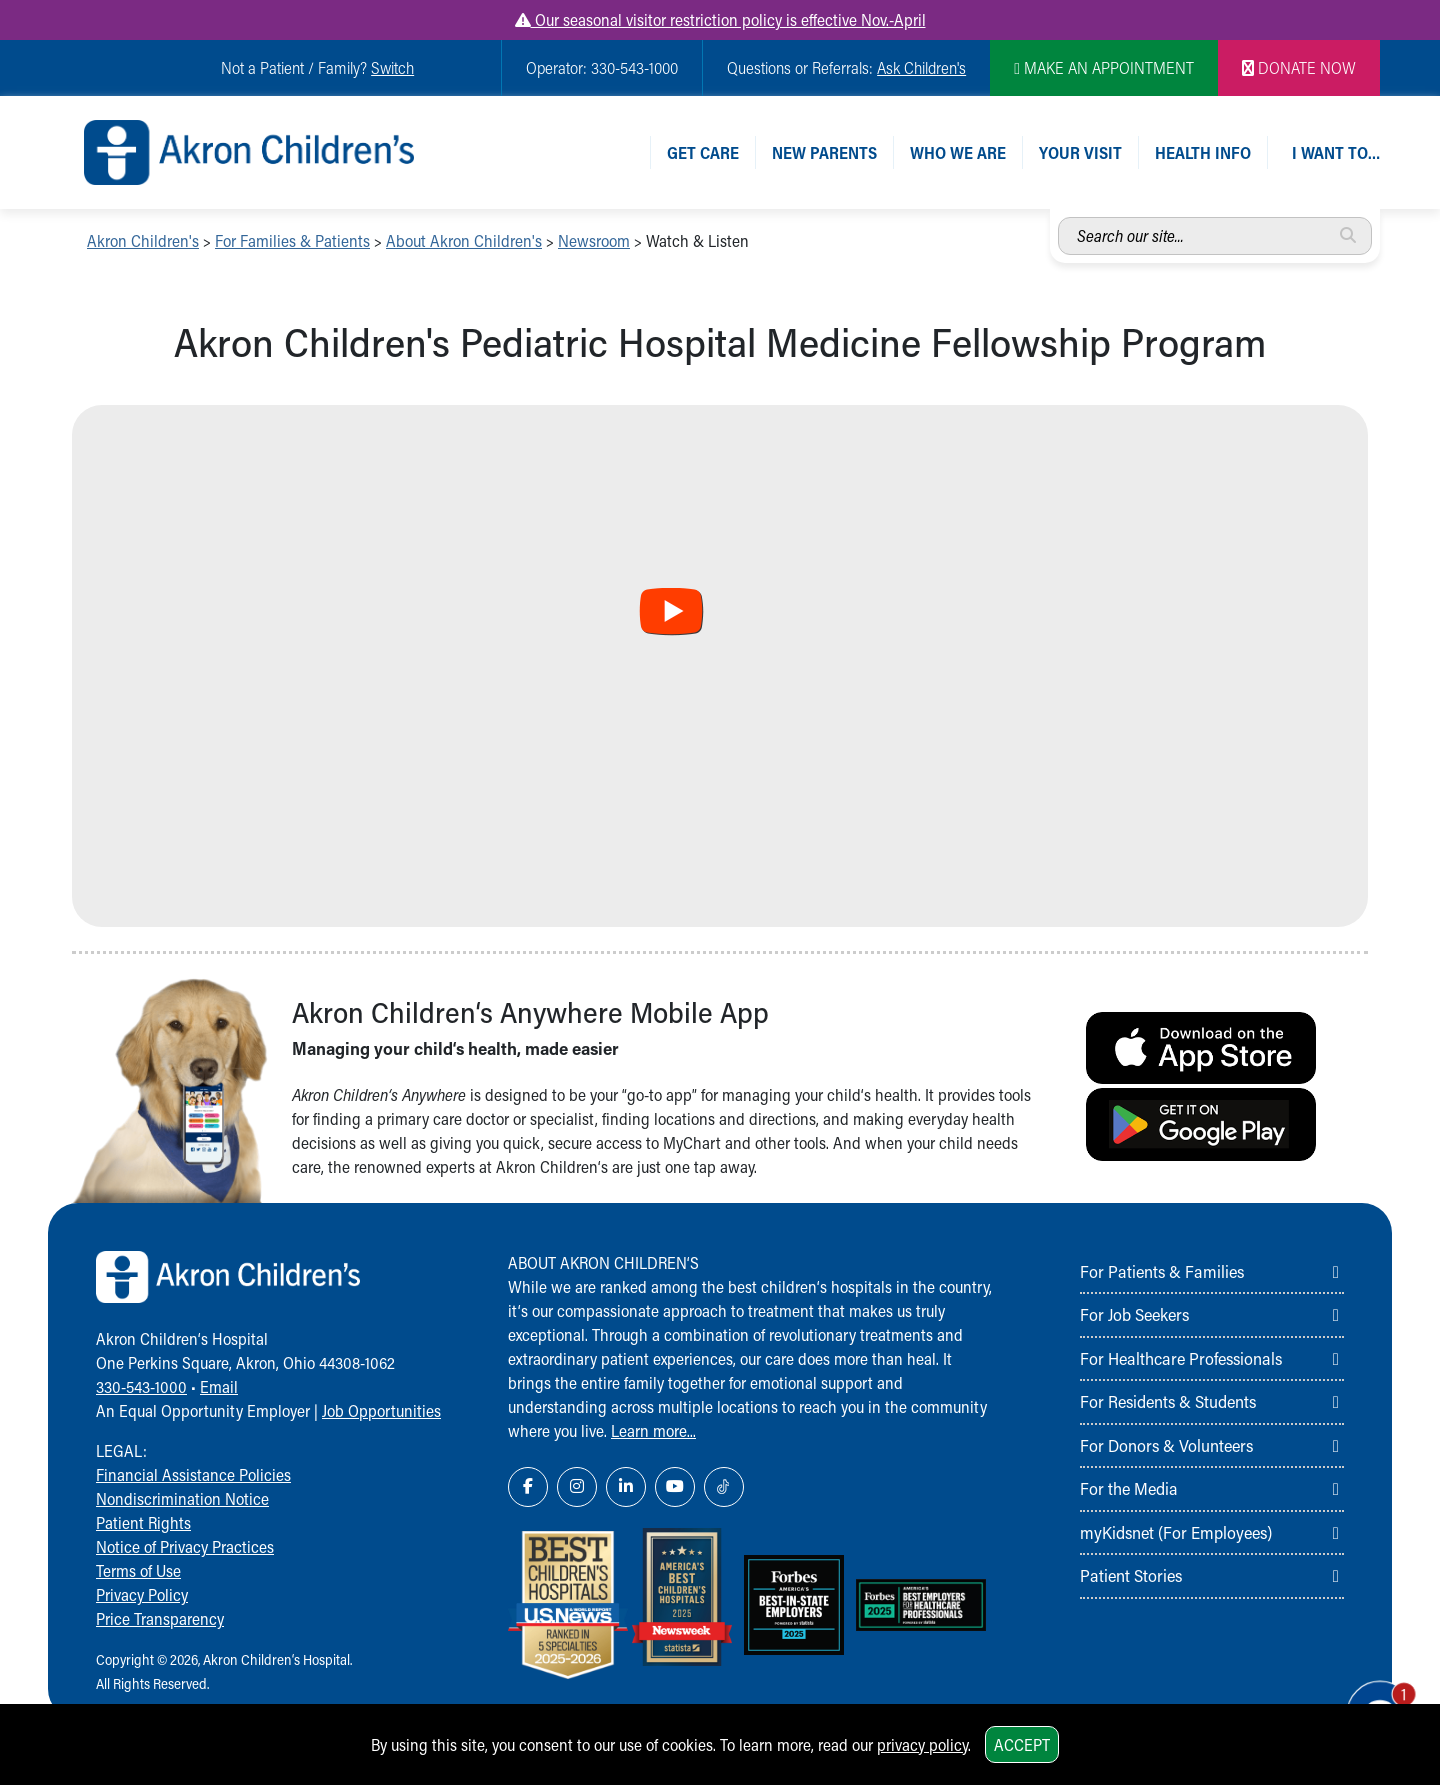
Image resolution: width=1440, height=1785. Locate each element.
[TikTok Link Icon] (724, 1487)
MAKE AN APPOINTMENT (1104, 67)
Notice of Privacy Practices (185, 1546)
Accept (1022, 1744)
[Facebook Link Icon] (528, 1487)
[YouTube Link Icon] (675, 1487)
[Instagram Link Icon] (577, 1487)
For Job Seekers (1134, 1314)
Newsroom (594, 240)
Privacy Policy (142, 1594)
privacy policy (922, 1744)
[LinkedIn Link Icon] (626, 1487)
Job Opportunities (381, 1410)
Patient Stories (1131, 1575)
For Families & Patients (292, 240)
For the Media (1129, 1488)
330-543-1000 (141, 1386)
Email (219, 1386)
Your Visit (1080, 152)
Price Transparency (160, 1618)
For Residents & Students (1168, 1401)
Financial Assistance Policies (193, 1474)
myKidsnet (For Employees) (1176, 1532)
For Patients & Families (1162, 1271)
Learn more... (653, 1430)
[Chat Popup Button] (1368, 1697)
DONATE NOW (1299, 67)
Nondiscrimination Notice (182, 1498)
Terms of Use (138, 1570)
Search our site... (1058, 217)
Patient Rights (143, 1522)
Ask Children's (921, 67)
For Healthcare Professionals (1181, 1358)
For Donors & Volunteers (1166, 1445)
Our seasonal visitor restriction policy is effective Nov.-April (720, 19)
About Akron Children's (464, 240)
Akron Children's (143, 240)
